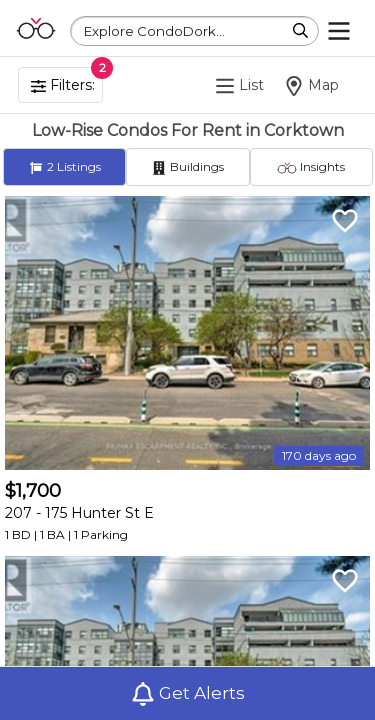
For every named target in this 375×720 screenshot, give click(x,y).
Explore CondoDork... (154, 31)
